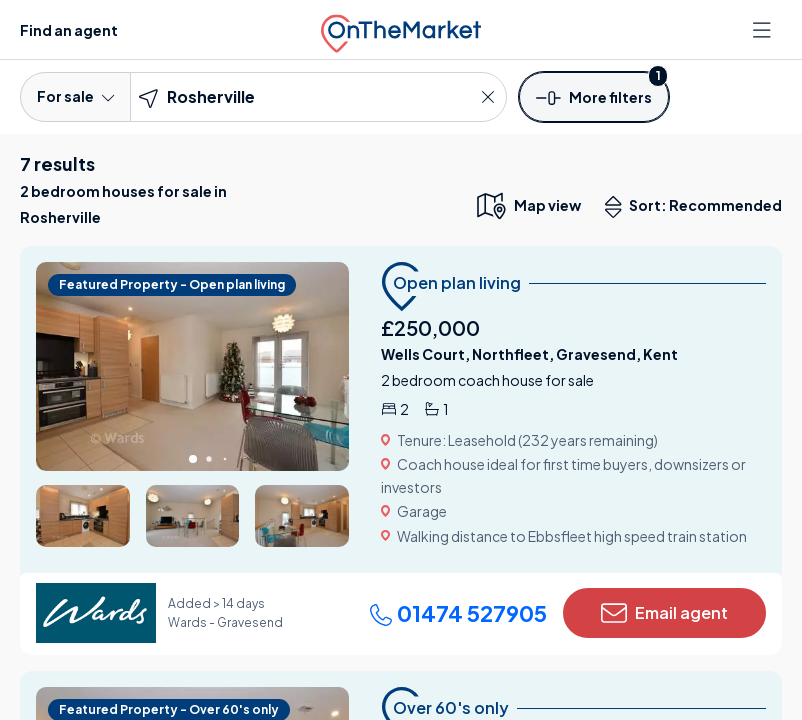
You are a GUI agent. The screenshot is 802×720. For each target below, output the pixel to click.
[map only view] (527, 205)
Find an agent (69, 30)
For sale (75, 96)
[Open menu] (764, 30)
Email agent (664, 613)
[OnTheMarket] (401, 29)
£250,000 (430, 327)
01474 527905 (458, 613)
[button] (594, 96)
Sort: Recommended (698, 207)
